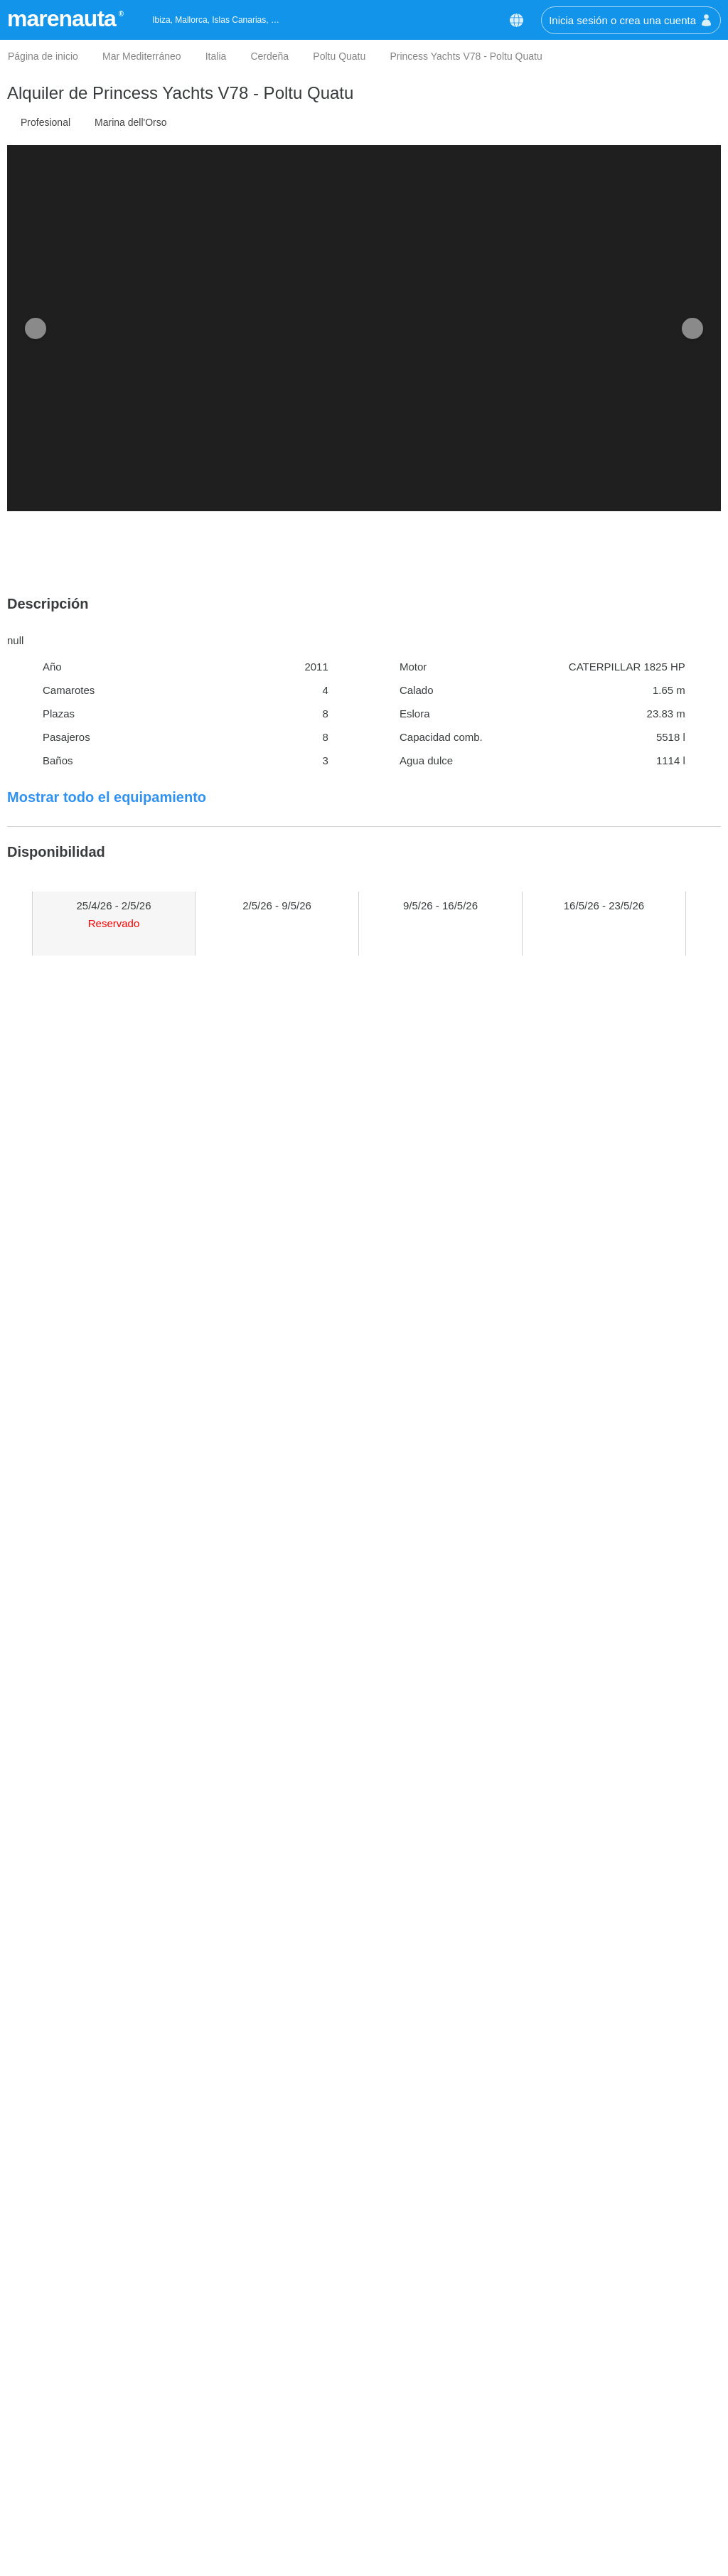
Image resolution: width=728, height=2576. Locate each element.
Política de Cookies (54, 2517)
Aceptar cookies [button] (635, 150)
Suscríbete (442, 2311)
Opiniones (33, 2475)
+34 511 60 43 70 (597, 2432)
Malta (239, 2496)
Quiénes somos (46, 2411)
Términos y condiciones (65, 2496)
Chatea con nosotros (605, 2475)
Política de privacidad (60, 2539)
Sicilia (240, 2475)
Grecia (241, 2453)
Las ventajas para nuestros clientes (92, 2453)
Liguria (242, 2517)
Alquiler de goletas (416, 2475)
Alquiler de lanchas (418, 2432)
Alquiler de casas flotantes (435, 2496)
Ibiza (237, 2560)
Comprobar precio (242, 1104)
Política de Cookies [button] (598, 74)
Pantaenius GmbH (249, 1375)
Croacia (244, 2432)
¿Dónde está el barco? (92, 1589)
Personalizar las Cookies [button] (111, 150)
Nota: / (443, 2066)
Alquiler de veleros (416, 2411)
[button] (686, 34)
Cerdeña (246, 2411)
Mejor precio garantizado (68, 2432)
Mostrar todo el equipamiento (106, 797)
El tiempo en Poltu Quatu (100, 1640)
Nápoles (245, 2539)
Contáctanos (576, 2411)
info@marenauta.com (607, 2453)
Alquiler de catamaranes (430, 2453)
